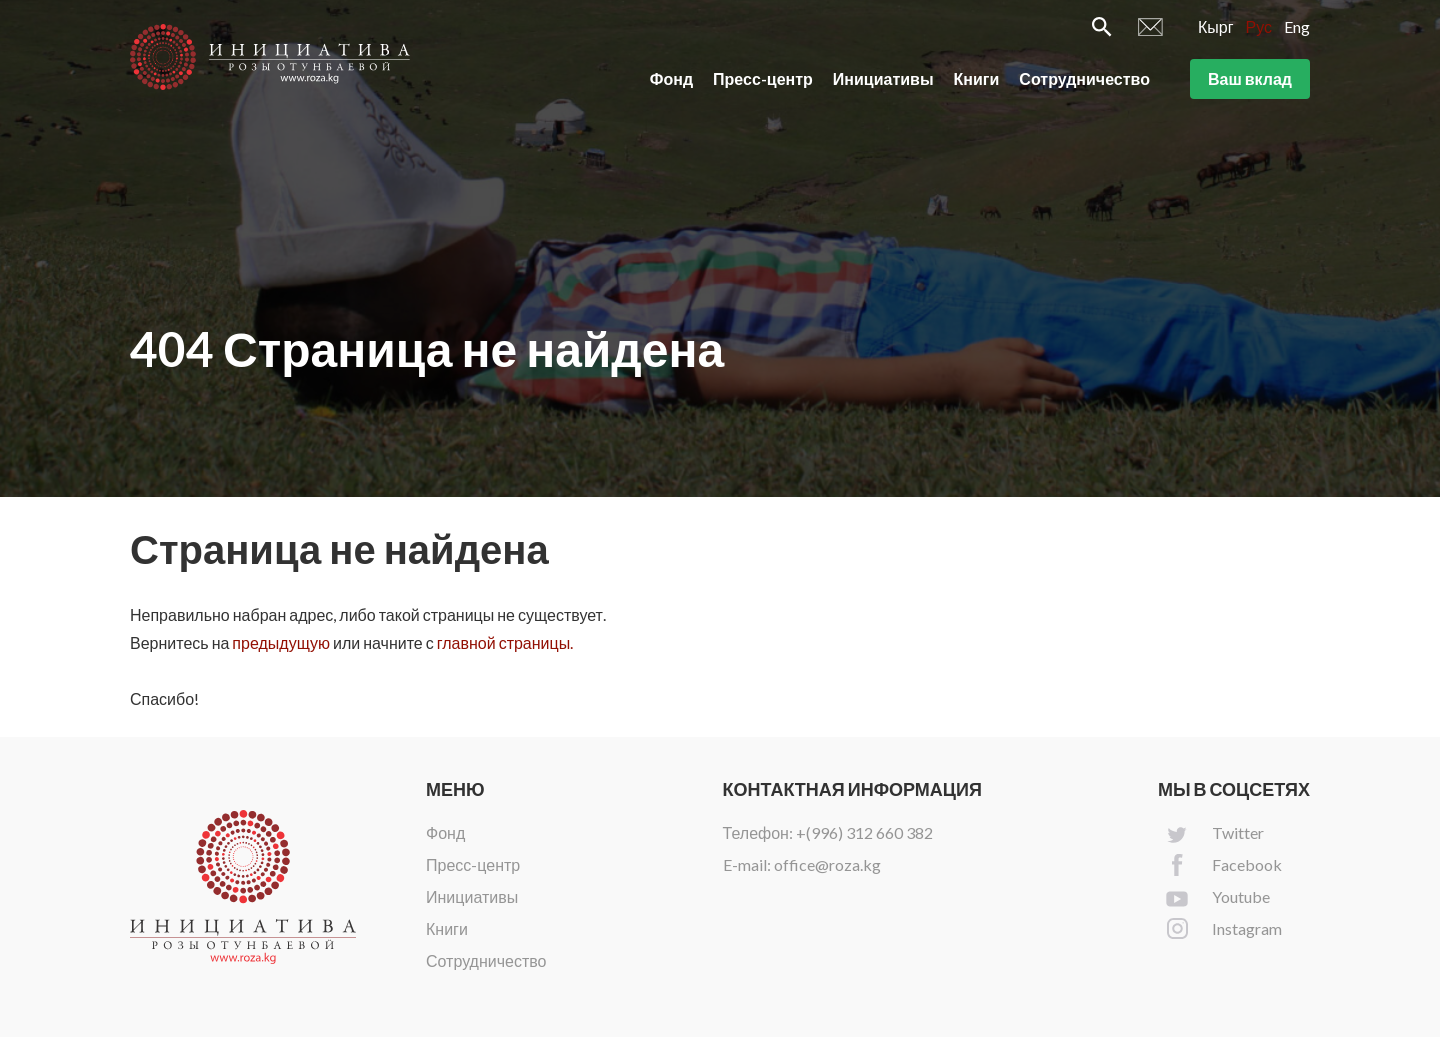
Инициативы (883, 78)
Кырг (1216, 26)
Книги (977, 78)
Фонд (671, 78)
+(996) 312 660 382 (864, 832)
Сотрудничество (1084, 78)
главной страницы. (505, 642)
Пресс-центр (763, 78)
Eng (1297, 26)
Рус (1259, 26)
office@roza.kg (827, 864)
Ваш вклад (1250, 78)
